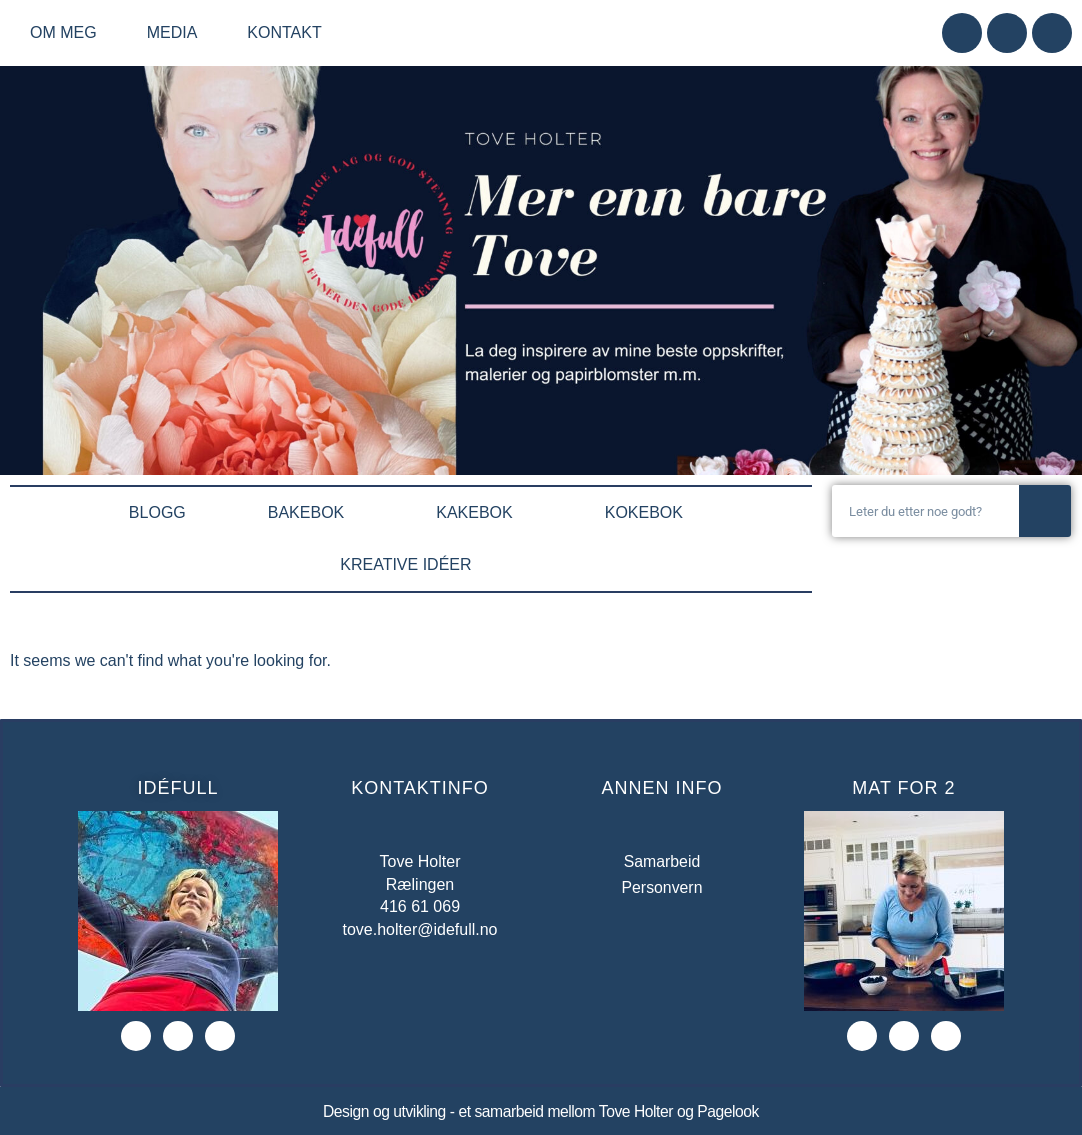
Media (177, 33)
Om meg (68, 33)
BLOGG (157, 512)
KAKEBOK (479, 513)
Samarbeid (661, 861)
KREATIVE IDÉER (410, 565)
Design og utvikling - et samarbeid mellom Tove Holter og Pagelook (541, 1111)
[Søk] (1045, 511)
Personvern (662, 887)
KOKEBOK (649, 513)
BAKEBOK (311, 513)
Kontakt (284, 32)
